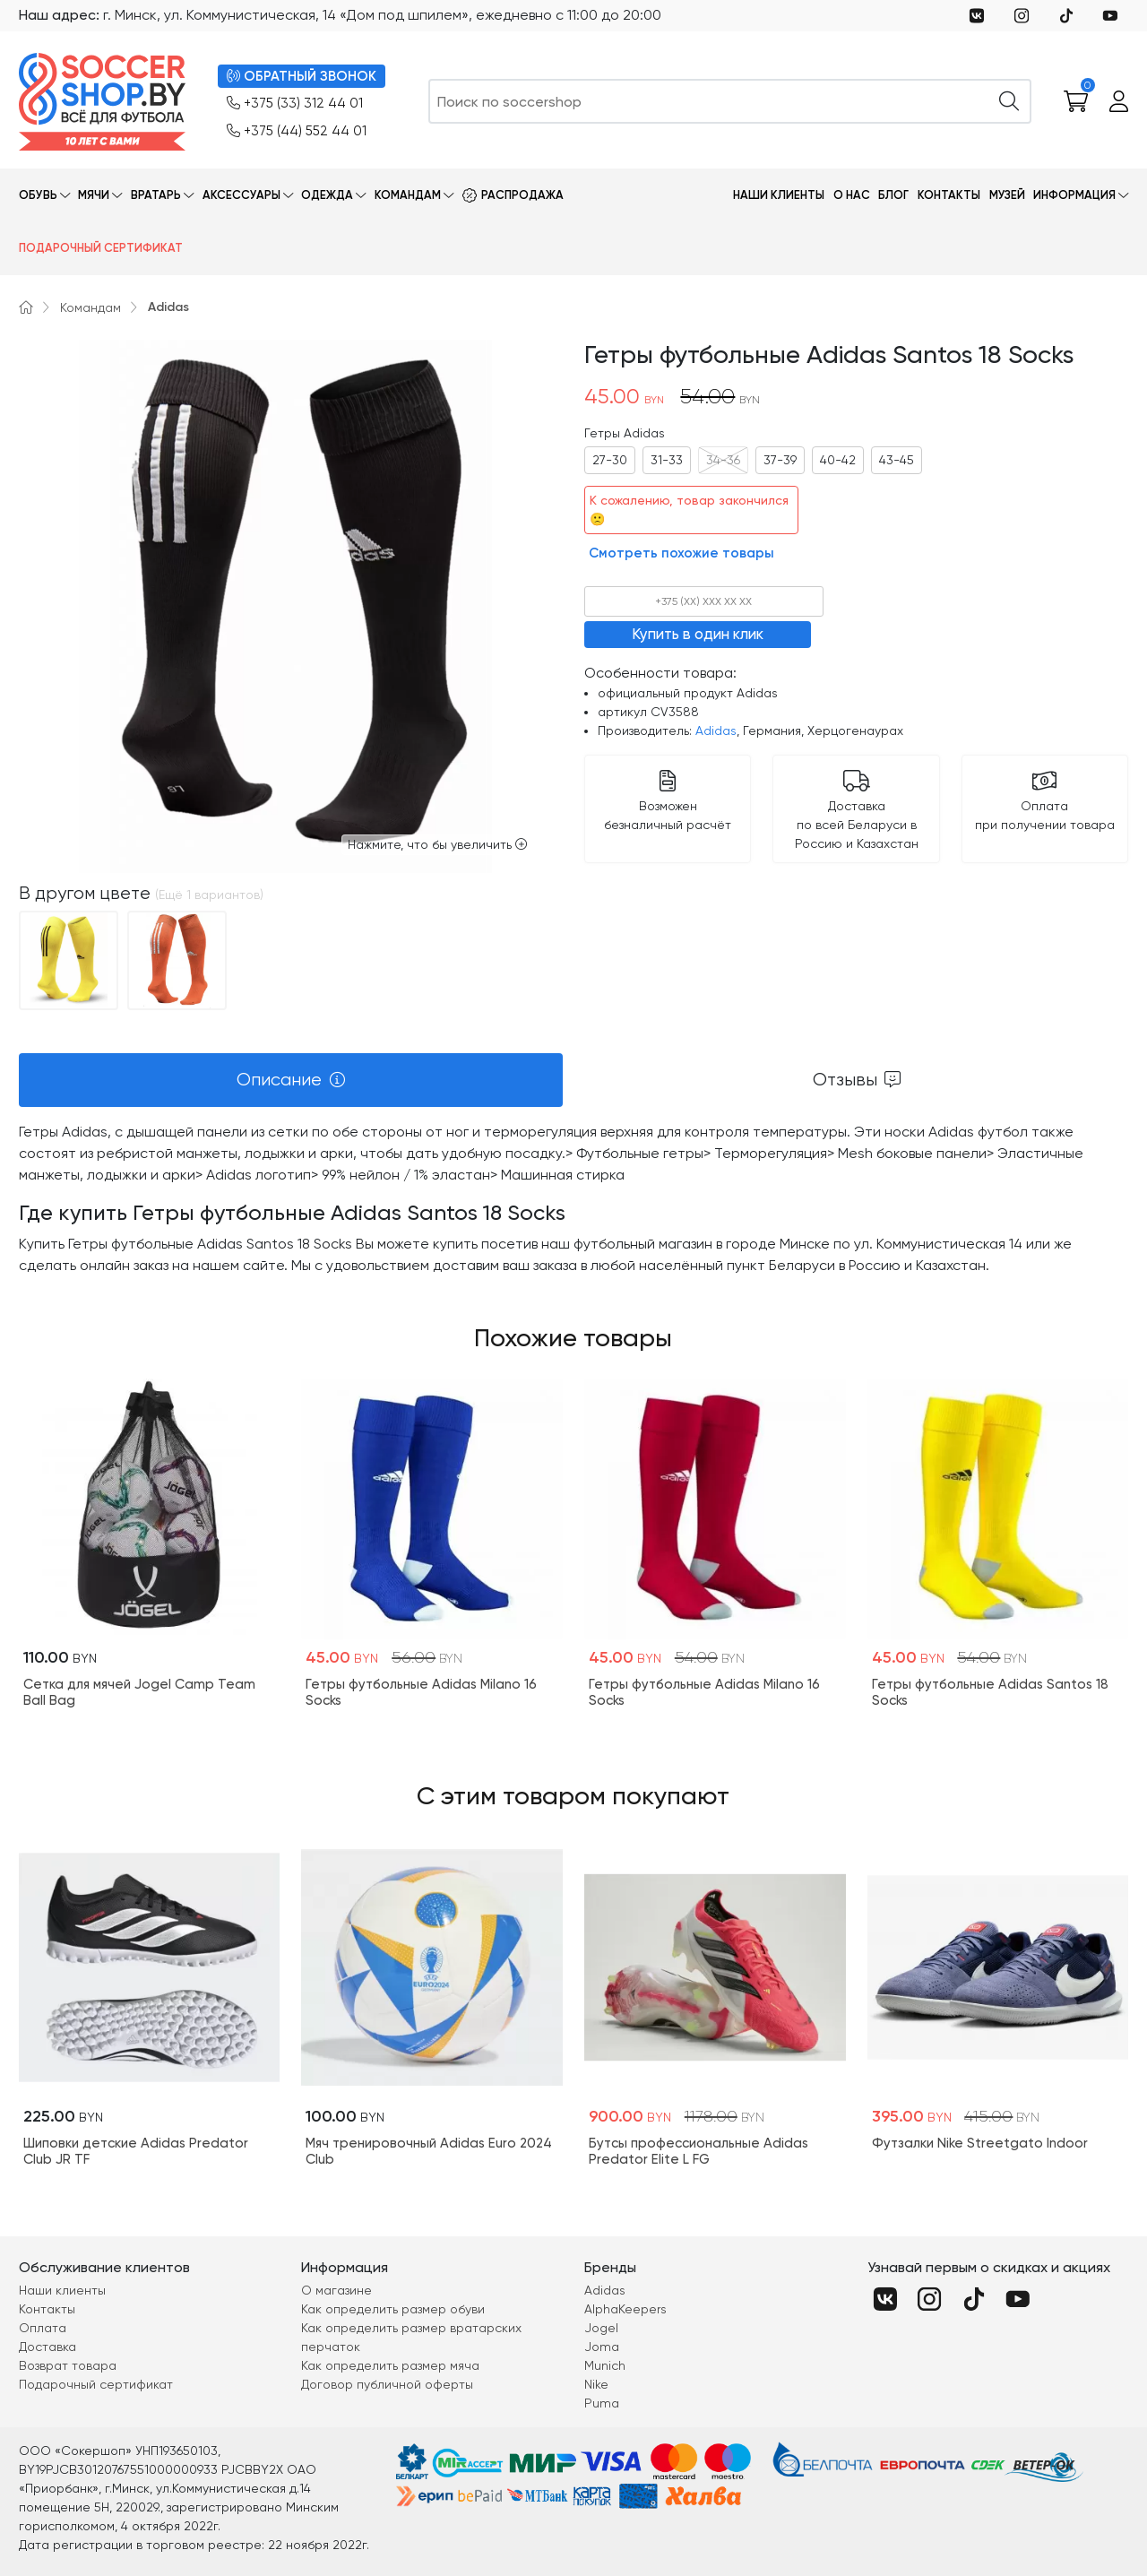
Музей (1007, 195)
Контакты (949, 195)
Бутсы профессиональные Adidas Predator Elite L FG (698, 2151)
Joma (601, 2346)
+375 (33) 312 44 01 (295, 103)
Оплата (42, 2328)
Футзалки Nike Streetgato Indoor (980, 2143)
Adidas (168, 307)
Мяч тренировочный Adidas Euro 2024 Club (429, 2151)
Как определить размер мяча (390, 2365)
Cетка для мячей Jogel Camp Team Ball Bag (139, 1692)
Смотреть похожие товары (681, 553)
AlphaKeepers (625, 2309)
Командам (408, 195)
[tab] (291, 1080)
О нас (851, 195)
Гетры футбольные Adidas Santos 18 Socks (990, 1692)
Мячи (93, 195)
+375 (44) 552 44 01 (297, 131)
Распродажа (522, 195)
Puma (601, 2403)
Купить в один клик (697, 634)
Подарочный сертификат (101, 248)
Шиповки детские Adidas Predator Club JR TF (135, 2151)
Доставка (47, 2346)
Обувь (38, 195)
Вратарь (156, 195)
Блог (893, 195)
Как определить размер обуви (393, 2309)
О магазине (336, 2290)
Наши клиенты (778, 195)
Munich (604, 2365)
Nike (596, 2384)
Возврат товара (67, 2365)
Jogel (601, 2328)
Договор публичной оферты (387, 2384)
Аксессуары (241, 195)
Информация (1074, 195)
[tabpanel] (573, 1198)
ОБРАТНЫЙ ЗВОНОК (301, 76)
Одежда (327, 195)
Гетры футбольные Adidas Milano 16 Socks (421, 1692)
